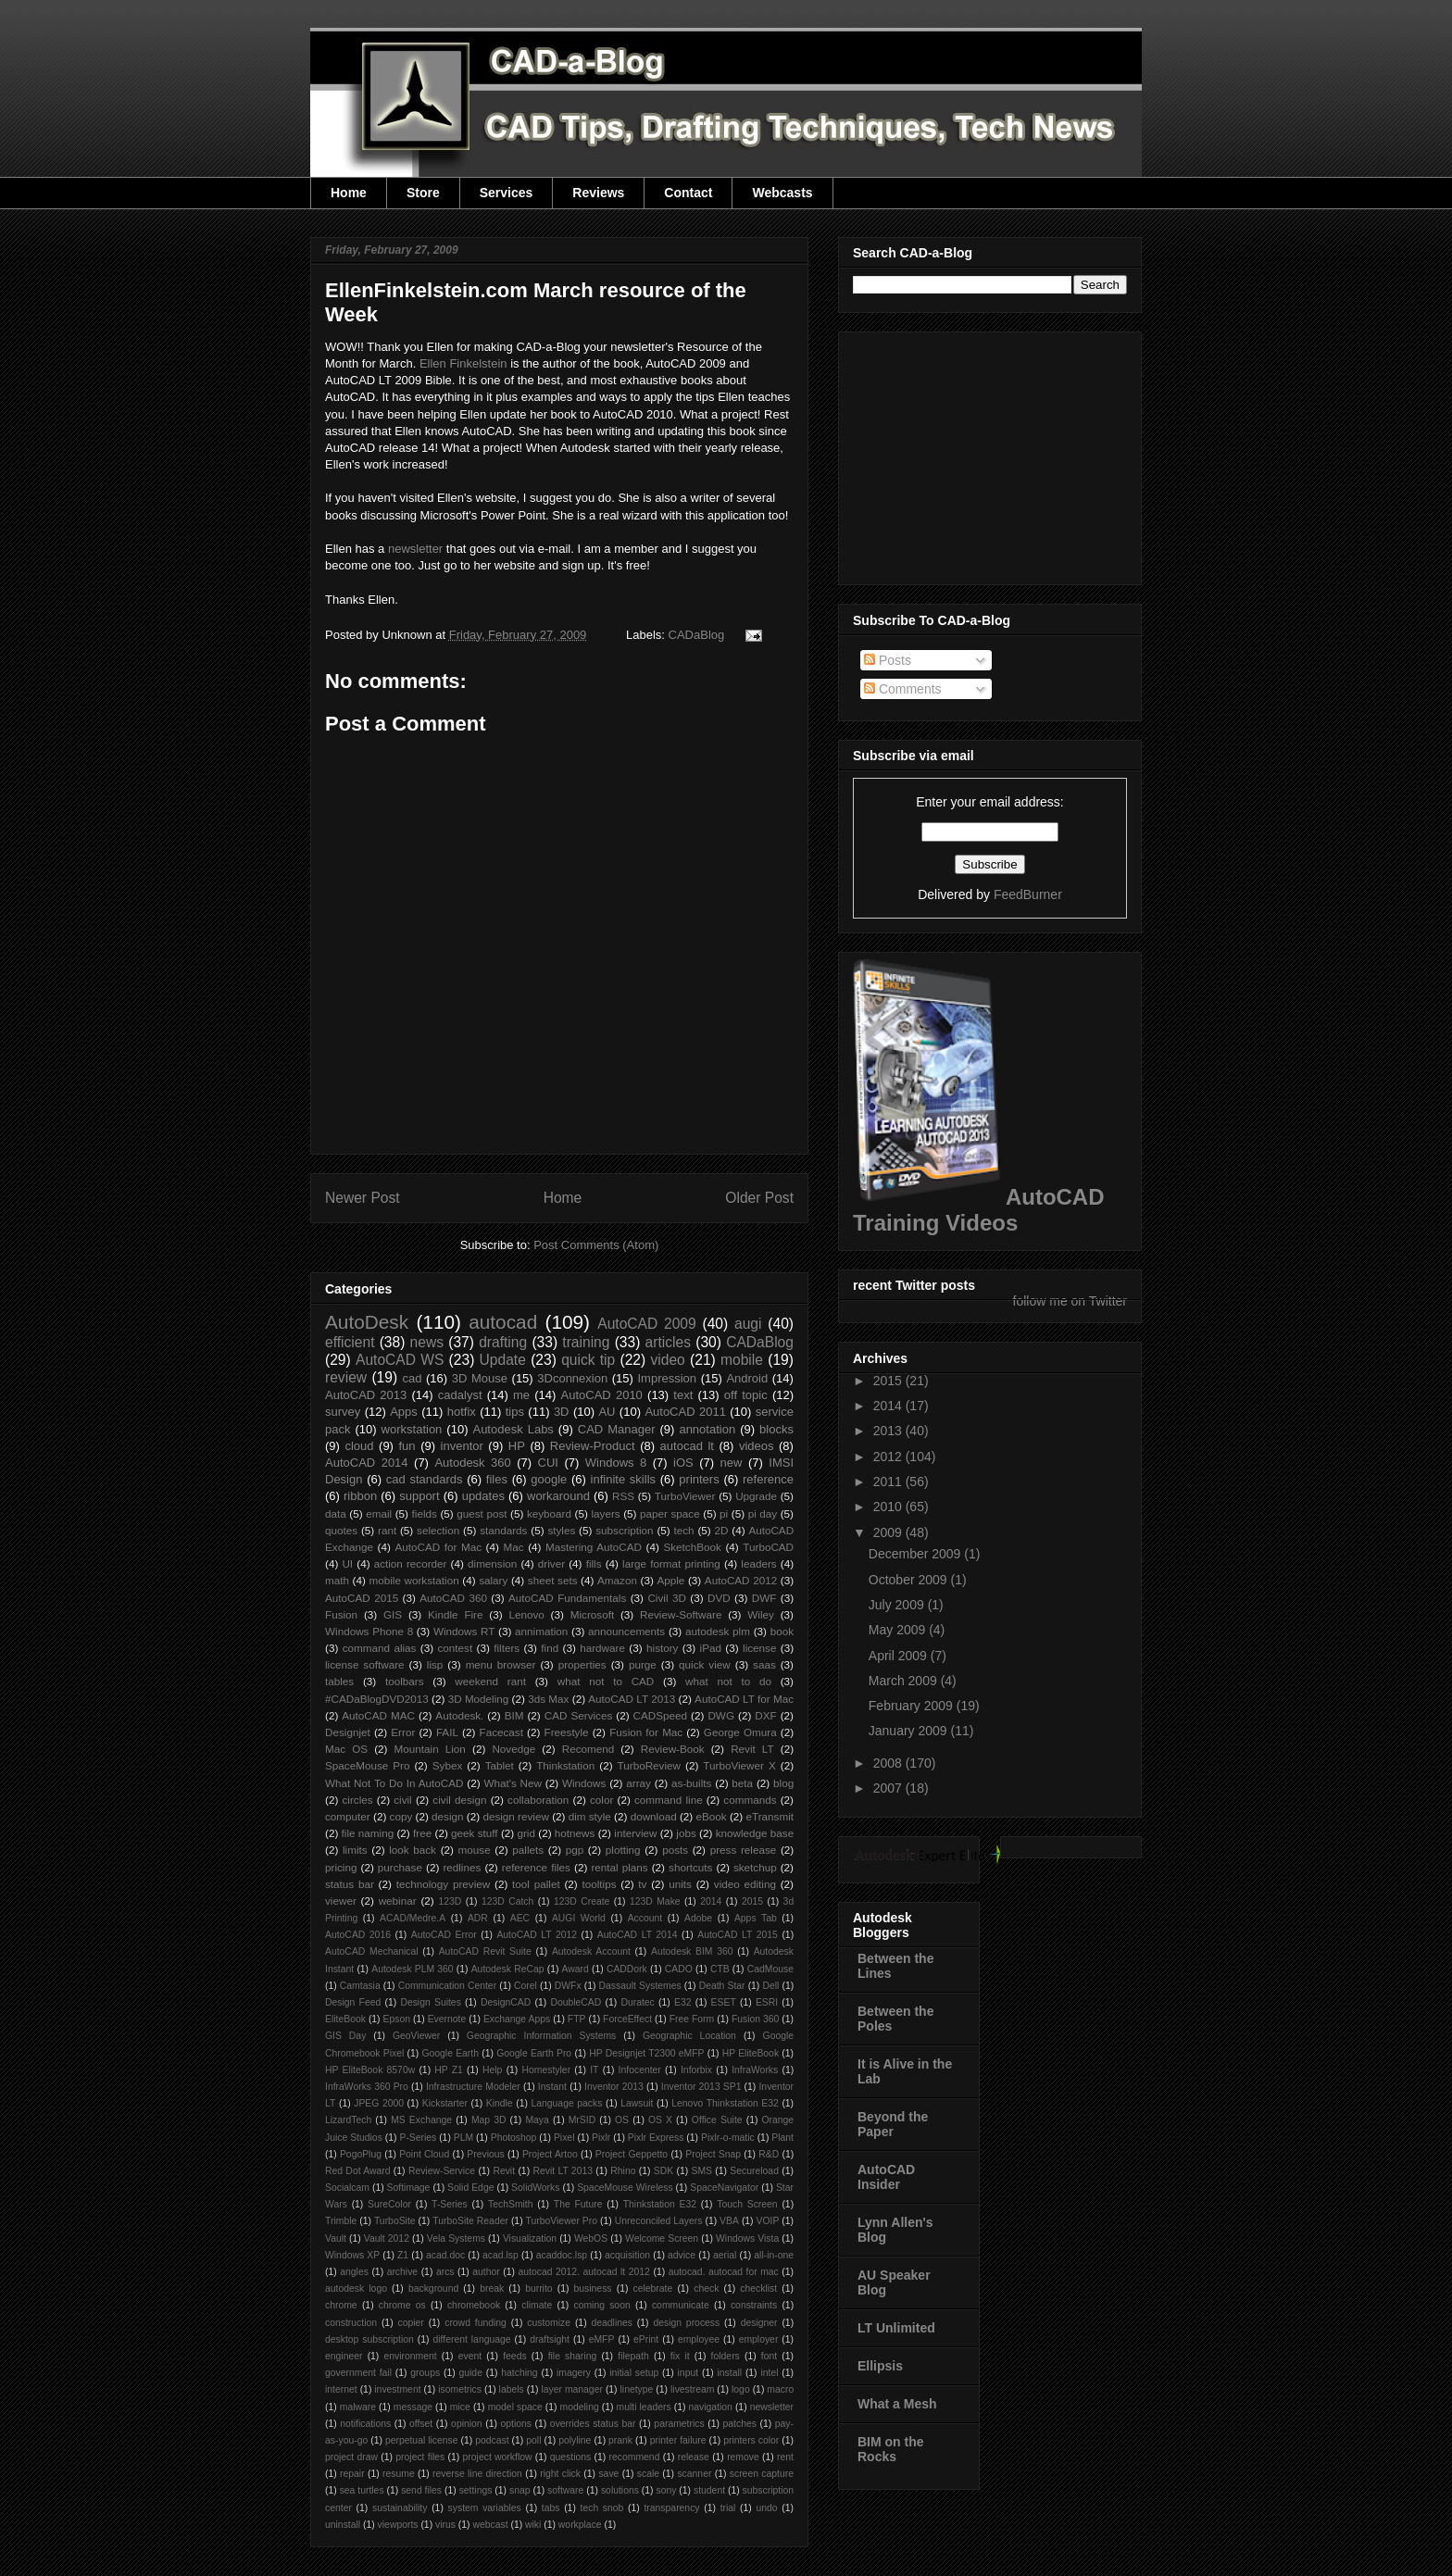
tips (515, 1412)
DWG (720, 1715)
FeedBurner (1028, 894)
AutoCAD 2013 (366, 1395)
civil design (459, 1800)
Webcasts (782, 192)
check (706, 2288)
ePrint (645, 2339)
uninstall (342, 2525)
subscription (624, 1530)
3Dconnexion (572, 1378)
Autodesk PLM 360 (412, 1969)
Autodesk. (459, 1715)
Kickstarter (445, 2103)
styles (561, 1530)
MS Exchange (421, 2120)
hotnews (575, 1833)
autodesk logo (356, 2288)
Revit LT (752, 1749)
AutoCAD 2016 (358, 1935)
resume (398, 2474)
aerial (724, 2255)
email (379, 1513)
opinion (466, 2424)
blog (783, 1783)
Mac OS (346, 1749)
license (759, 1648)
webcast (489, 2525)
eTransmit (769, 1816)
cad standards (424, 1479)
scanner (694, 2474)
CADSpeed (660, 1715)
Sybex (447, 1765)
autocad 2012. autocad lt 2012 (584, 2272)
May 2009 (899, 1629)
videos (756, 1446)
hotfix (461, 1412)
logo (741, 2389)
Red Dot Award (358, 2171)
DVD (719, 1598)
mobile (741, 1360)
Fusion (341, 1614)
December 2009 (917, 1553)
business (593, 2288)
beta (742, 1783)
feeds (514, 2356)
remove (743, 2457)
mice (460, 2407)
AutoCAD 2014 (366, 1462)
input (688, 2373)
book (782, 1631)
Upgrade (756, 1496)
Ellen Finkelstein (463, 363)
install (729, 2373)
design (447, 1816)
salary (493, 1580)
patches (740, 2424)
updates (483, 1496)
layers (605, 1513)
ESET (723, 2002)
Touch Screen (747, 2204)
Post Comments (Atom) (595, 1245)
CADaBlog (697, 635)
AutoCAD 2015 (361, 1598)
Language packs (566, 2103)
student (709, 2490)
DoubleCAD (575, 2002)
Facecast (501, 1732)
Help (492, 2070)
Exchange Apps (516, 2019)
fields (424, 1513)
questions (570, 2457)
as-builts (691, 1783)
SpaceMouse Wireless (624, 2187)
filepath (633, 2356)
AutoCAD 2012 (741, 1580)
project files (419, 2457)
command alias (380, 1648)
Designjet (347, 1732)
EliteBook (345, 2019)
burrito (538, 2288)
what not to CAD (606, 1681)
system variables (484, 2508)
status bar (349, 1884)
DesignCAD (506, 2002)
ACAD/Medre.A (412, 1918)
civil (402, 1800)
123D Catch (507, 1901)
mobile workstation (414, 1580)
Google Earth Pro (533, 2053)
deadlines (611, 2323)
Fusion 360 (756, 2019)
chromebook (473, 2305)
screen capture (762, 2474)
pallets (528, 1850)
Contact (688, 192)
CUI (548, 1462)
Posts (887, 660)
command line (668, 1800)
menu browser (501, 1664)
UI (347, 1563)
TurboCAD (768, 1547)
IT (594, 2070)
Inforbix (696, 2070)
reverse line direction (477, 2474)
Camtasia (360, 1986)
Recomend (588, 1749)
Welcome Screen (661, 2238)
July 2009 (898, 1604)
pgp (575, 1850)
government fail (358, 2373)
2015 (752, 1901)
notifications (365, 2424)
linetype (637, 2389)
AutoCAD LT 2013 (631, 1699)
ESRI (767, 2002)
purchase (400, 1867)
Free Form (692, 2019)
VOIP (768, 2221)
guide (470, 2373)
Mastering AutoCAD (593, 1547)
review (346, 1377)
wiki (533, 2525)
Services (506, 192)
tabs (551, 2508)
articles (668, 1342)
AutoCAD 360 (453, 1598)
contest (455, 1648)
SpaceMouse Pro (367, 1765)
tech (684, 1530)
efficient (349, 1342)
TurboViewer (685, 1496)
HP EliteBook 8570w (370, 2070)
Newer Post (362, 1198)
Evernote (447, 2019)
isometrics (460, 2389)
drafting (503, 1342)
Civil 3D (666, 1598)
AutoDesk (366, 1321)
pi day (763, 1513)
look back (412, 1850)
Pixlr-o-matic (728, 2137)
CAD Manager (617, 1429)
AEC (520, 1918)
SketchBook (691, 1547)
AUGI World (579, 1918)
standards (503, 1530)
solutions (620, 2490)
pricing (341, 1867)
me (521, 1395)
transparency (671, 2508)
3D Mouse (479, 1378)
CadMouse (770, 1969)
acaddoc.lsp (561, 2255)
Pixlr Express (656, 2137)
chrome (341, 2305)
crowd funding (475, 2323)
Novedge (513, 1749)
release (693, 2457)
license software (365, 1664)
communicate (680, 2305)
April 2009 (900, 1655)
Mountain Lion (430, 1749)
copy (401, 1816)
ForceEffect (627, 2019)
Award (575, 1969)
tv (642, 1884)
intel (769, 2373)
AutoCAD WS (400, 1360)
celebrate (653, 2288)
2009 (889, 1532)
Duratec (637, 2002)
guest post (482, 1513)
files (496, 1479)
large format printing (671, 1563)
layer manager (572, 2389)
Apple (670, 1580)
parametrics (679, 2424)
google (549, 1479)
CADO (679, 1969)
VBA (729, 2221)
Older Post (759, 1198)
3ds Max (548, 1699)
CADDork (627, 1969)
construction (351, 2323)
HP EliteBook (750, 2053)
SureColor (389, 2204)
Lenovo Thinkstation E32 (725, 2103)
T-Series (450, 2204)
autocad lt (687, 1446)
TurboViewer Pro (561, 2221)
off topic (746, 1395)
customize (548, 2323)
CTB (720, 1969)
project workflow (497, 2457)
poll (533, 2440)
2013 (889, 1430)
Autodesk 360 (472, 1462)
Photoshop (514, 2137)
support (419, 1496)
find (549, 1648)
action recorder (410, 1563)
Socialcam (347, 2187)
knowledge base (755, 1833)
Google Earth (450, 2053)
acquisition (627, 2255)
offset (420, 2424)
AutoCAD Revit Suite (485, 1951)
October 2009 (910, 1579)
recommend (634, 2457)
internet (341, 2389)
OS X (660, 2120)
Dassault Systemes (640, 1986)
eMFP (602, 2339)
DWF (764, 1598)
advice (681, 2255)
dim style (590, 1816)
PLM (463, 2137)
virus (445, 2525)
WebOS (590, 2238)
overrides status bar (593, 2424)
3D (562, 1412)
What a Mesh (897, 2403)
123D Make (655, 1901)
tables (339, 1681)
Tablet (499, 1765)
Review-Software (680, 1614)
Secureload (754, 2171)
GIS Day (345, 2036)
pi (724, 1513)
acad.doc (445, 2255)
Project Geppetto (631, 2154)
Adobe (698, 1918)
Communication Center (447, 1986)
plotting (623, 1850)
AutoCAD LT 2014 (637, 1935)
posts (675, 1850)
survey (342, 1412)
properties (582, 1664)
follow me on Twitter (1070, 1301)
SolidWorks (535, 2187)
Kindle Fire (455, 1614)
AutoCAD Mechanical (372, 1951)
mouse (474, 1850)
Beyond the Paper (892, 2124)
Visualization (530, 2238)
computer (347, 1816)
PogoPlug (361, 2154)
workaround (558, 1496)
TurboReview (649, 1765)
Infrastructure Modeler (473, 2087)
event (470, 2356)
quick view (705, 1664)
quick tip (588, 1360)
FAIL (447, 1732)
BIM (514, 1715)
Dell (770, 1986)
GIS (392, 1614)
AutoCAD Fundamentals (567, 1598)
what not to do (728, 1681)
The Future (578, 2204)
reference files (536, 1867)
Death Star (722, 1986)
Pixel (564, 2137)
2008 (889, 1763)
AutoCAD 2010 (602, 1395)
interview (635, 1833)
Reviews (598, 192)
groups (425, 2373)
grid (526, 1833)
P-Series (417, 2137)
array (638, 1783)
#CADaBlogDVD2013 (377, 1699)
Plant (782, 2137)
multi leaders (644, 2407)
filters (506, 1648)
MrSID (582, 2120)
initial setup (633, 2373)
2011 (889, 1481)
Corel (525, 1986)
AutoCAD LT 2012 (536, 1935)
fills (594, 1563)
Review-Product (592, 1446)
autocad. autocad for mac (724, 2272)
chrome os (402, 2305)
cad (411, 1378)
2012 (889, 1456)
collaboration (538, 1800)
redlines (462, 1867)
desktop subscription (369, 2339)
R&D (768, 2154)
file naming (368, 1833)
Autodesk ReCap (507, 1969)
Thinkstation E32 (659, 2204)
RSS (623, 1496)
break (492, 2288)
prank (620, 2440)
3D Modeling (478, 1699)
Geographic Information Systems (541, 2036)
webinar (398, 1900)
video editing (745, 1884)
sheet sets (553, 1580)
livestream (692, 2389)
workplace (580, 2525)
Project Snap (713, 2154)
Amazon (617, 1580)
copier (410, 2323)
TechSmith (510, 2204)
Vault (335, 2238)
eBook (711, 1816)
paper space (670, 1513)
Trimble (341, 2221)
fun (407, 1446)
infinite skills (623, 1479)
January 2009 (910, 1730)
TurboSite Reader (470, 2221)
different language (471, 2339)
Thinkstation (565, 1765)
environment (410, 2356)
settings (476, 2490)
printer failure (678, 2440)
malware (358, 2407)
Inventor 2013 (614, 2087)
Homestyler (546, 2070)
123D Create (581, 1901)
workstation (412, 1429)
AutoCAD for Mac (438, 1547)
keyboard (549, 1513)
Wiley (760, 1614)
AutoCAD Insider (886, 2177)
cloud (358, 1446)
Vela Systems (456, 2238)
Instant (552, 2087)
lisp (435, 1664)
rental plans (619, 1867)
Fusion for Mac (645, 1732)
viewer (341, 1900)
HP (516, 1446)
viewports (398, 2525)
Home (349, 192)
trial (728, 2508)
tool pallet (536, 1884)
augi (747, 1324)
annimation (541, 1631)
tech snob (602, 2508)
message (413, 2407)
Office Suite (717, 2120)
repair (352, 2474)
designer (759, 2323)
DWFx (568, 1986)
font (769, 2356)
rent (785, 2457)
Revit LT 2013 (562, 2171)
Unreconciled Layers (659, 2221)
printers (699, 1479)
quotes (341, 1530)
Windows (584, 1783)
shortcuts (690, 1867)
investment (397, 2389)
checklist (758, 2288)
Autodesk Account (591, 1951)
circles (357, 1800)
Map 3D (489, 2120)
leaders (758, 1563)
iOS (683, 1462)
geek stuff (474, 1833)
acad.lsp (500, 2255)
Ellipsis (880, 2365)
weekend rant (490, 1681)
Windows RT (464, 1631)
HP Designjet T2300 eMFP (646, 2053)
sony (666, 2490)
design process (686, 2323)
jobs (685, 1833)
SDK (663, 2171)
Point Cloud (424, 2154)
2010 (889, 1506)
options (516, 2424)
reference (768, 1479)
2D (722, 1530)
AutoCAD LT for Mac (744, 1699)
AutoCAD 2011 (685, 1412)
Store (423, 192)
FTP (577, 2019)
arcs (445, 2272)
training (585, 1342)
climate (536, 2305)
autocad (503, 1321)
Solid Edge (470, 2187)
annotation (707, 1429)
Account (645, 1918)
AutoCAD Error (444, 1935)
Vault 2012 (386, 2238)
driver (551, 1563)
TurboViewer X (739, 1765)
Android (747, 1378)
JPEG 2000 (379, 2103)
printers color (751, 2440)
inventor (462, 1446)
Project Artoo (550, 2154)
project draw (351, 2457)
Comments (903, 689)
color (601, 1800)
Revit (504, 2171)
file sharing (572, 2356)
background (433, 2288)
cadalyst (460, 1395)
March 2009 (905, 1680)
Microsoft (592, 1614)
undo (766, 2508)
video (667, 1360)
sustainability (400, 2508)
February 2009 (913, 1705)
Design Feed (353, 2002)
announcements (626, 1631)
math (337, 1580)
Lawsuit (636, 2103)
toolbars (404, 1681)
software (565, 2490)
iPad (710, 1648)
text (683, 1395)
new (731, 1462)
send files (421, 2490)
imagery (574, 2373)
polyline (574, 2440)
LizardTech (348, 2120)
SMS (702, 2171)
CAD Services (578, 1715)
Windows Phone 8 (369, 1631)
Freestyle (566, 1732)
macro (780, 2389)
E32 (683, 2002)
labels (511, 2389)
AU (606, 1412)
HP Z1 (448, 2070)
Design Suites (430, 2002)
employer (759, 2339)
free (422, 1833)
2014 (710, 1901)
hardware (602, 1648)
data (335, 1513)
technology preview (443, 1884)
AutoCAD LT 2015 (737, 1935)
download (654, 1816)
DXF (765, 1715)
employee (699, 2339)
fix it (680, 2356)
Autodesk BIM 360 (692, 1951)
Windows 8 (615, 1462)
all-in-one (774, 2255)
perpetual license (421, 2440)
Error (403, 1732)
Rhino (622, 2171)
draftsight (550, 2339)
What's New (512, 1783)
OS (622, 2120)
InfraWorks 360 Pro (366, 2087)
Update (503, 1360)
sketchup (755, 1867)
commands (749, 1800)
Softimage (409, 2187)
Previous (485, 2154)
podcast (491, 2440)
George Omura (740, 1732)
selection (438, 1530)
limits (355, 1850)
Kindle (499, 2103)
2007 (889, 1788)
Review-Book (673, 1749)
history (662, 1648)
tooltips (599, 1884)
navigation (710, 2407)
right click (560, 2474)
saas (764, 1664)
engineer (343, 2356)
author (485, 2272)
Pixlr (601, 2137)
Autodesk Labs (512, 1429)
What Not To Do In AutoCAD (394, 1783)
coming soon (601, 2305)
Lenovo (526, 1614)
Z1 (402, 2255)
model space (515, 2407)
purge (643, 1664)
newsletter (415, 549)
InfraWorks (755, 2070)
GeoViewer (416, 2036)
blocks (776, 1429)
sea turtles (362, 2490)
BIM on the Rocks (890, 2449)
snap (520, 2490)
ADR (478, 1918)
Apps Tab (755, 1918)
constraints (754, 2305)
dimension (492, 1563)
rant (387, 1530)
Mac (513, 1547)
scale (648, 2474)
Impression (666, 1378)
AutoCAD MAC (378, 1715)
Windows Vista (747, 2238)
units (680, 1884)
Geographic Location (689, 2036)
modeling (579, 2407)
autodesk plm (717, 1631)
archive (403, 2272)
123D (450, 1901)
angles (354, 2272)
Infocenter (640, 2070)
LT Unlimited (896, 2327)
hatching (519, 2373)
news (427, 1342)
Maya (536, 2120)
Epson (396, 2019)
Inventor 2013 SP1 (701, 2087)
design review (515, 1816)
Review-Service (441, 2171)
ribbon (360, 1496)
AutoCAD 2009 (646, 1324)
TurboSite (395, 2221)
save (608, 2474)
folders (725, 2356)
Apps (404, 1412)
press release (743, 1850)
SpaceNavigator (724, 2187)
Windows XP (352, 2255)
